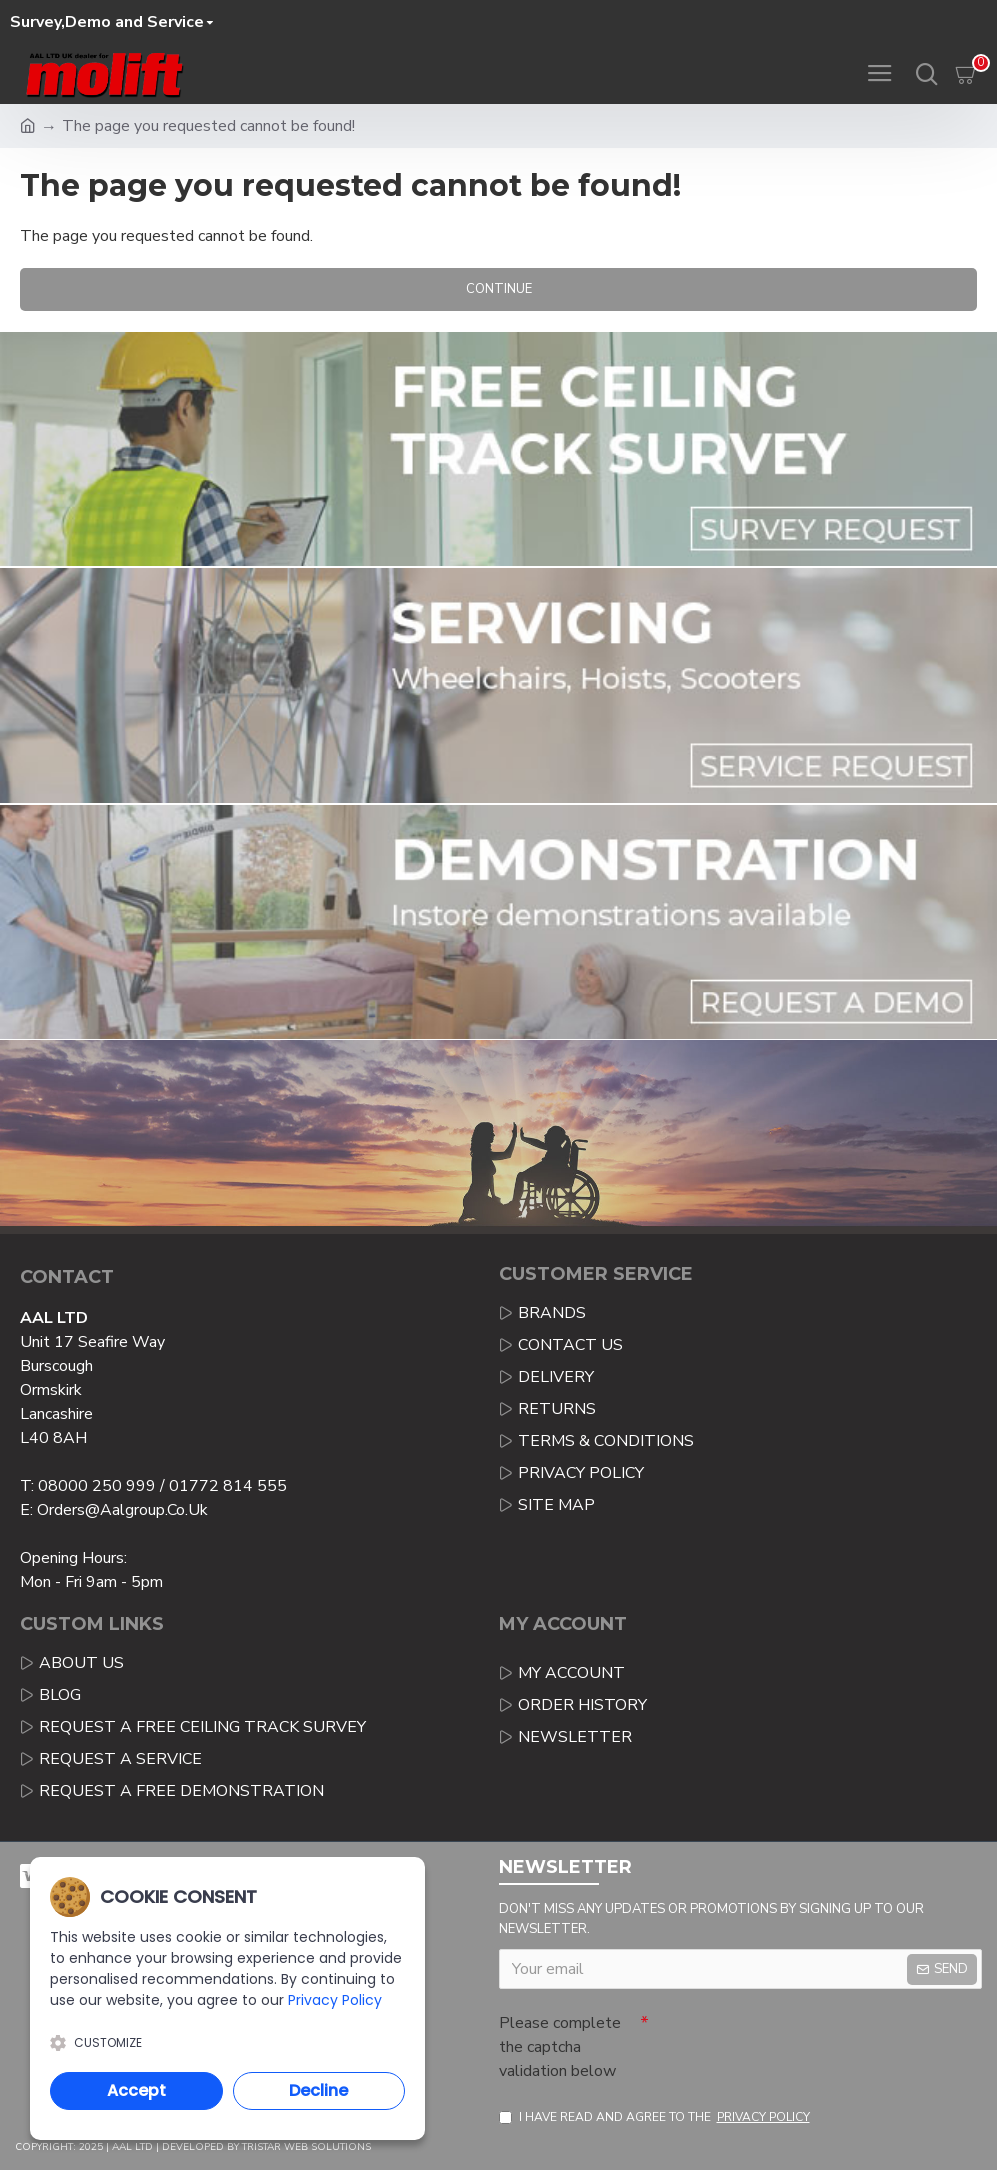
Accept (136, 2090)
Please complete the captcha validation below (560, 2047)
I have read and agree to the (656, 2117)
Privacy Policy (335, 2000)
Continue (499, 289)
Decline (318, 2090)
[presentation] (789, 2040)
